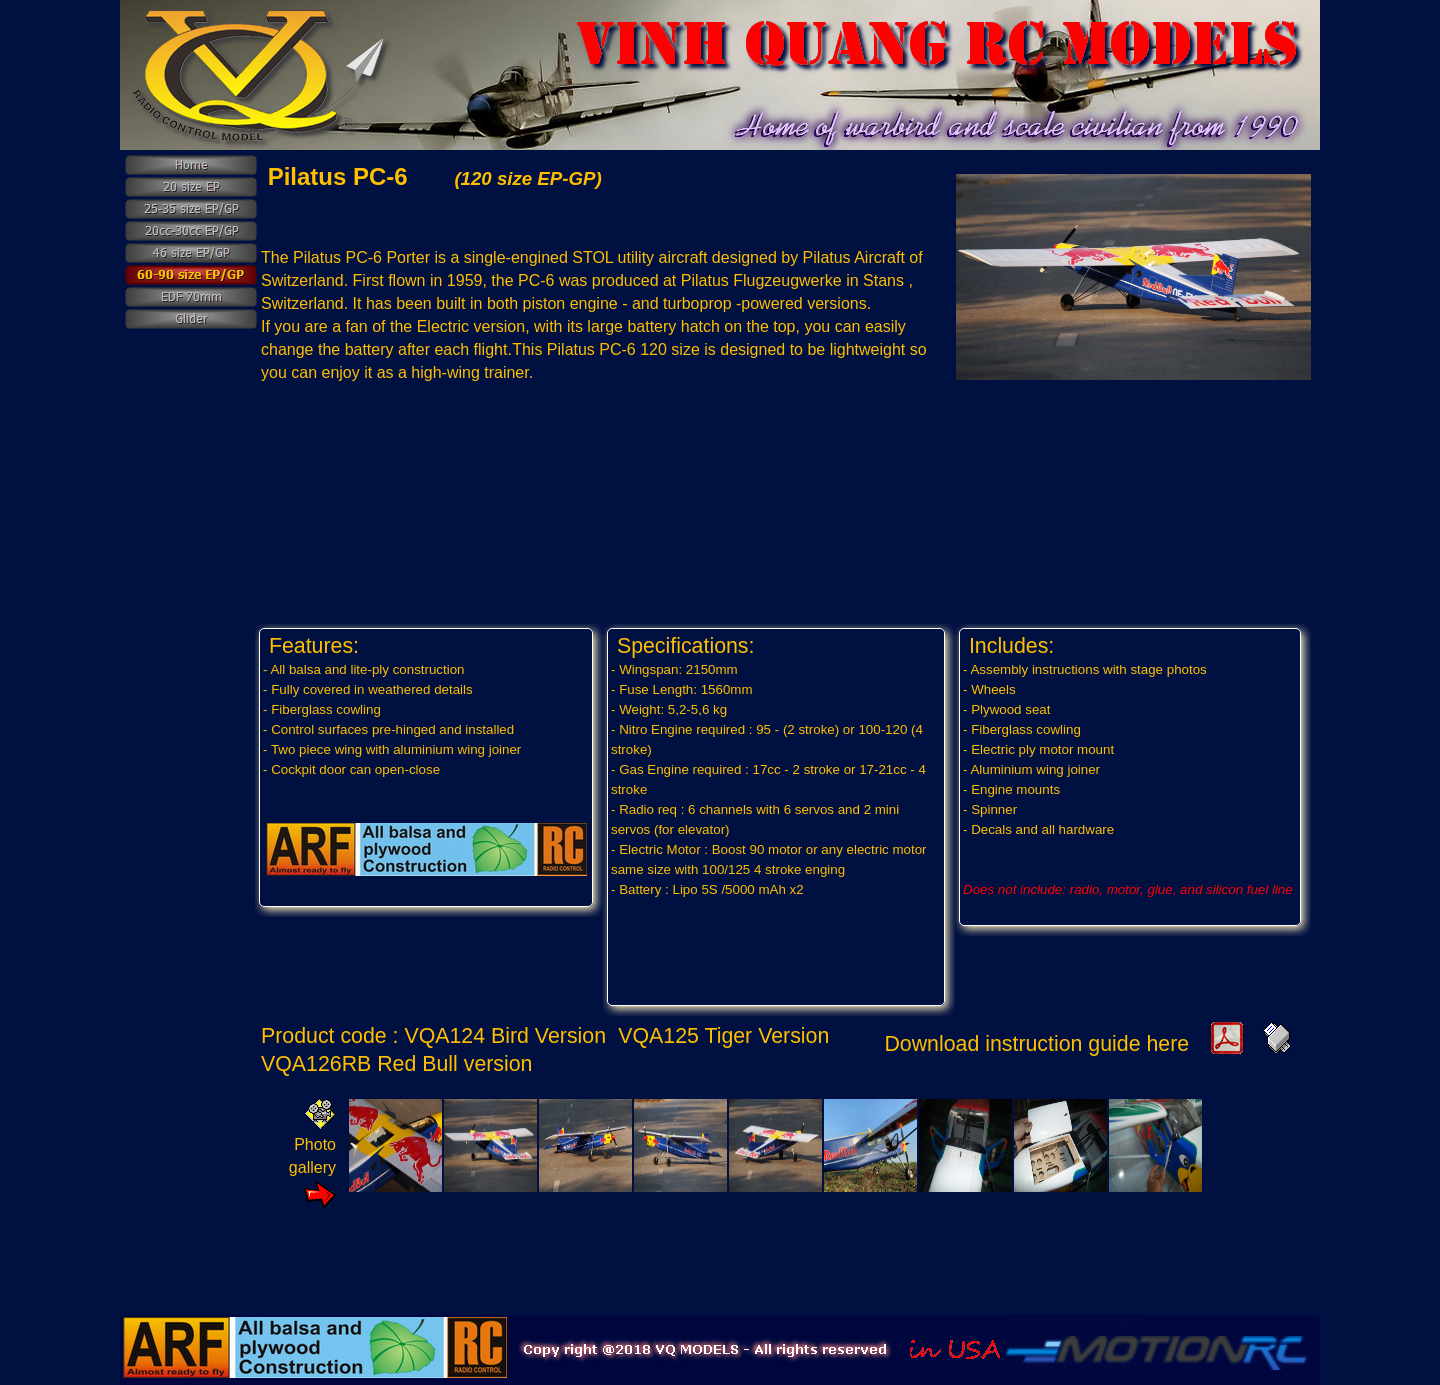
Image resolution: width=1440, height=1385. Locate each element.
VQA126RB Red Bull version (399, 1064)
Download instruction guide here (1036, 1044)
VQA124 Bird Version (507, 1036)
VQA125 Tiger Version (726, 1036)
